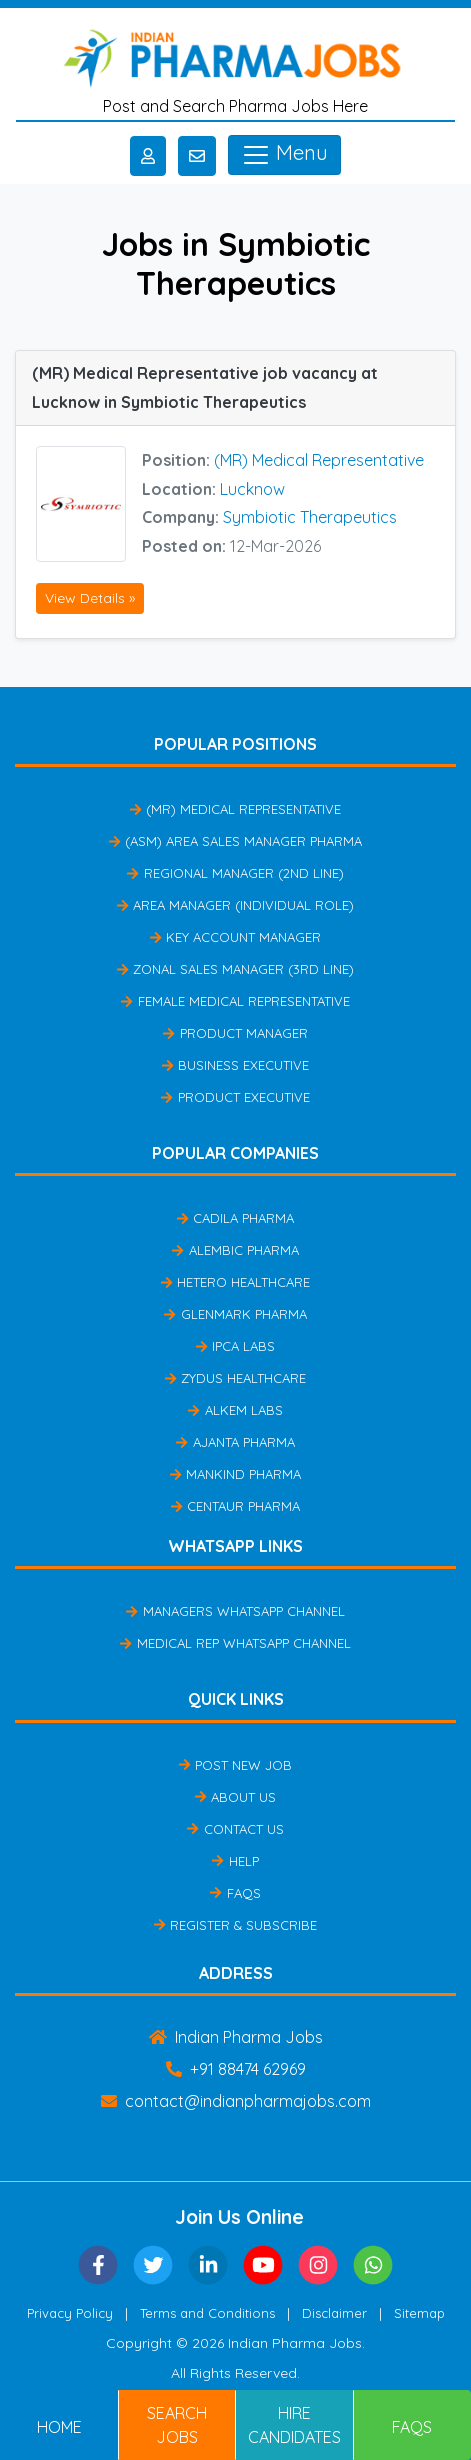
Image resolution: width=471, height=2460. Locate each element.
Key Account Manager (235, 937)
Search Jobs (177, 2425)
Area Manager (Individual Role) (235, 905)
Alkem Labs (235, 1410)
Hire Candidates (294, 2425)
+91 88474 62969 (236, 2069)
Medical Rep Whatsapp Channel (235, 1643)
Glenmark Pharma (235, 1314)
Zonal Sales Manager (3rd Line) (235, 969)
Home (59, 2427)
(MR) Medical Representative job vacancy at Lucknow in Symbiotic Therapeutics (205, 387)
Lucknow (252, 489)
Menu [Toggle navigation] (284, 155)
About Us (235, 1797)
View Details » (90, 598)
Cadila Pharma (235, 1218)
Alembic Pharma (235, 1250)
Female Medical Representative (235, 1001)
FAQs (235, 1893)
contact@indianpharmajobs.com (236, 2101)
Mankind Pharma (235, 1474)
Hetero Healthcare (235, 1282)
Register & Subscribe (235, 1925)
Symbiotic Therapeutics (310, 517)
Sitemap (419, 2313)
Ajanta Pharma (235, 1442)
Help (235, 1861)
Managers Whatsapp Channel (235, 1611)
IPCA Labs (235, 1346)
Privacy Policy (70, 2313)
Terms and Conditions (207, 2313)
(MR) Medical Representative (319, 460)
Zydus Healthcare (235, 1378)
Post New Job (235, 1765)
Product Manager (235, 1033)
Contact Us (235, 1829)
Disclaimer (334, 2313)
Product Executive (235, 1097)
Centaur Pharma (235, 1506)
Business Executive (235, 1065)
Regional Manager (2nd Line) (235, 873)
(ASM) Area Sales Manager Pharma (235, 841)
